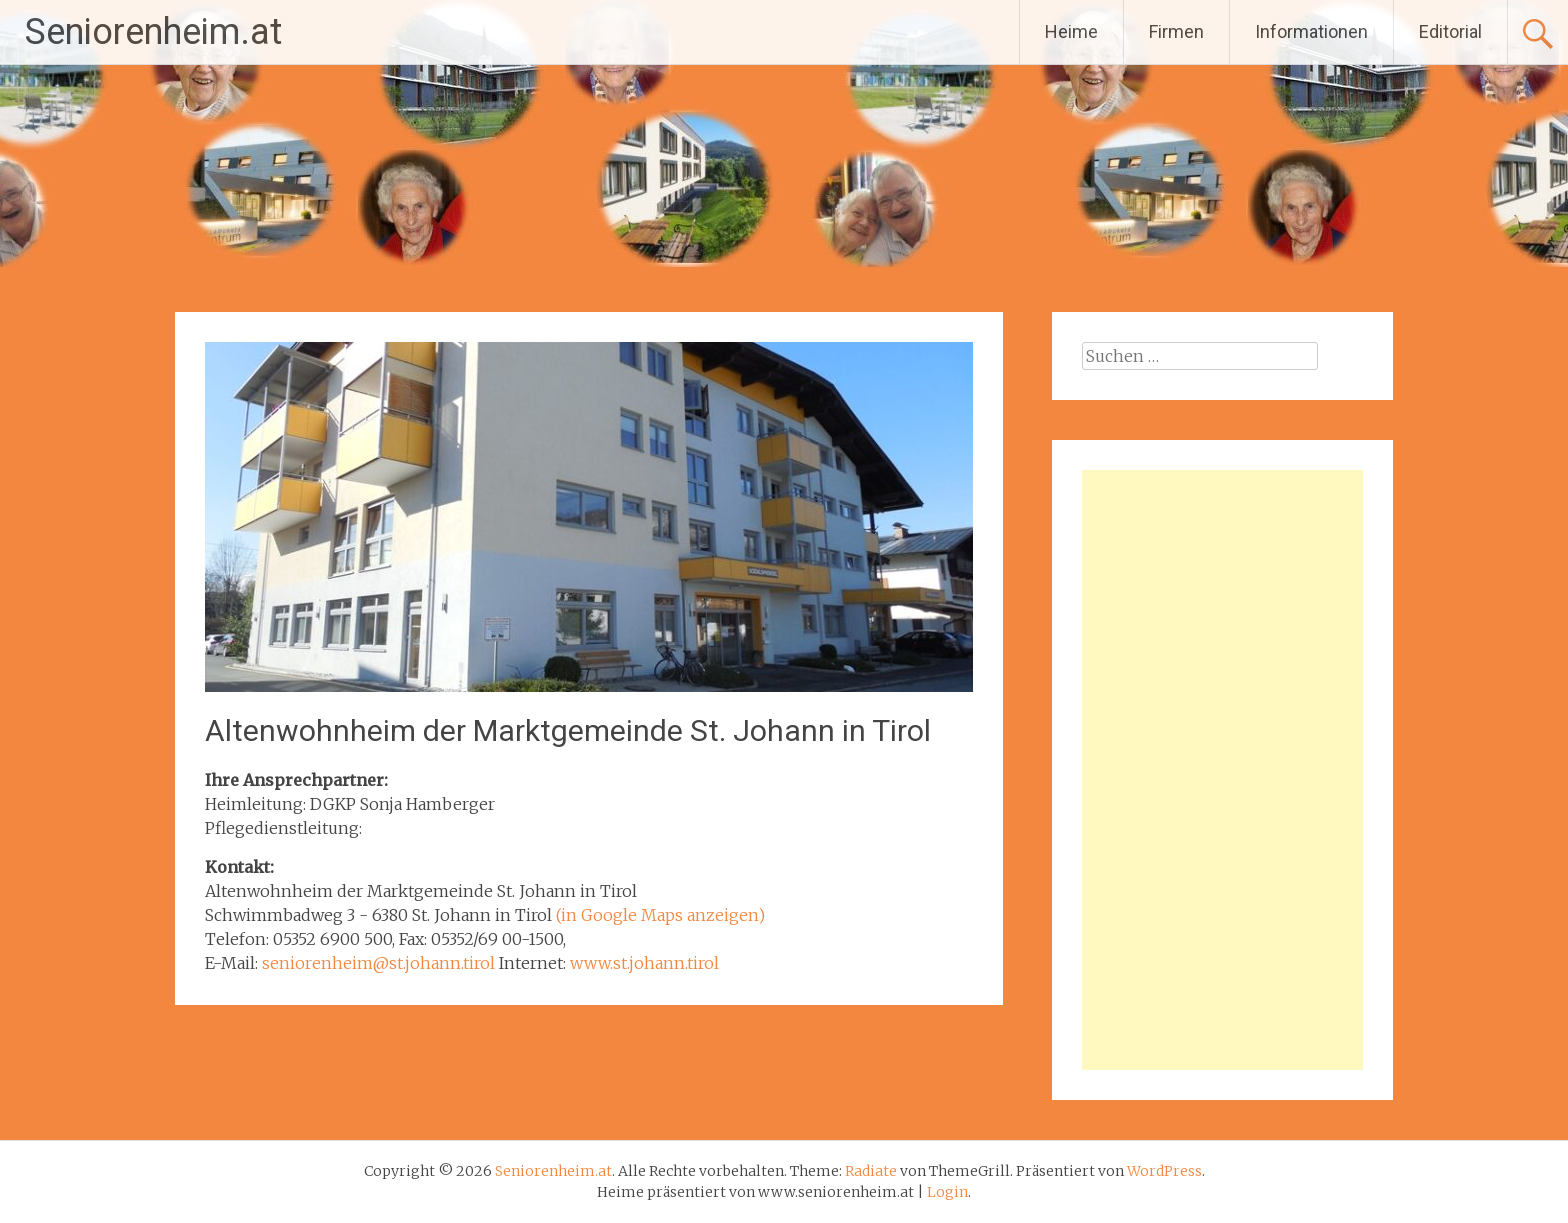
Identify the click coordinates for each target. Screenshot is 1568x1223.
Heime (1071, 31)
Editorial (1450, 31)
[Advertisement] (1222, 770)
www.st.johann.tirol (644, 963)
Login (947, 1192)
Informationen (1311, 31)
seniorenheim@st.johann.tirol (378, 963)
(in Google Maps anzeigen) (660, 915)
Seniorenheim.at (153, 32)
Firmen (1176, 31)
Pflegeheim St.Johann (909, 1057)
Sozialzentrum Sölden (271, 1057)
